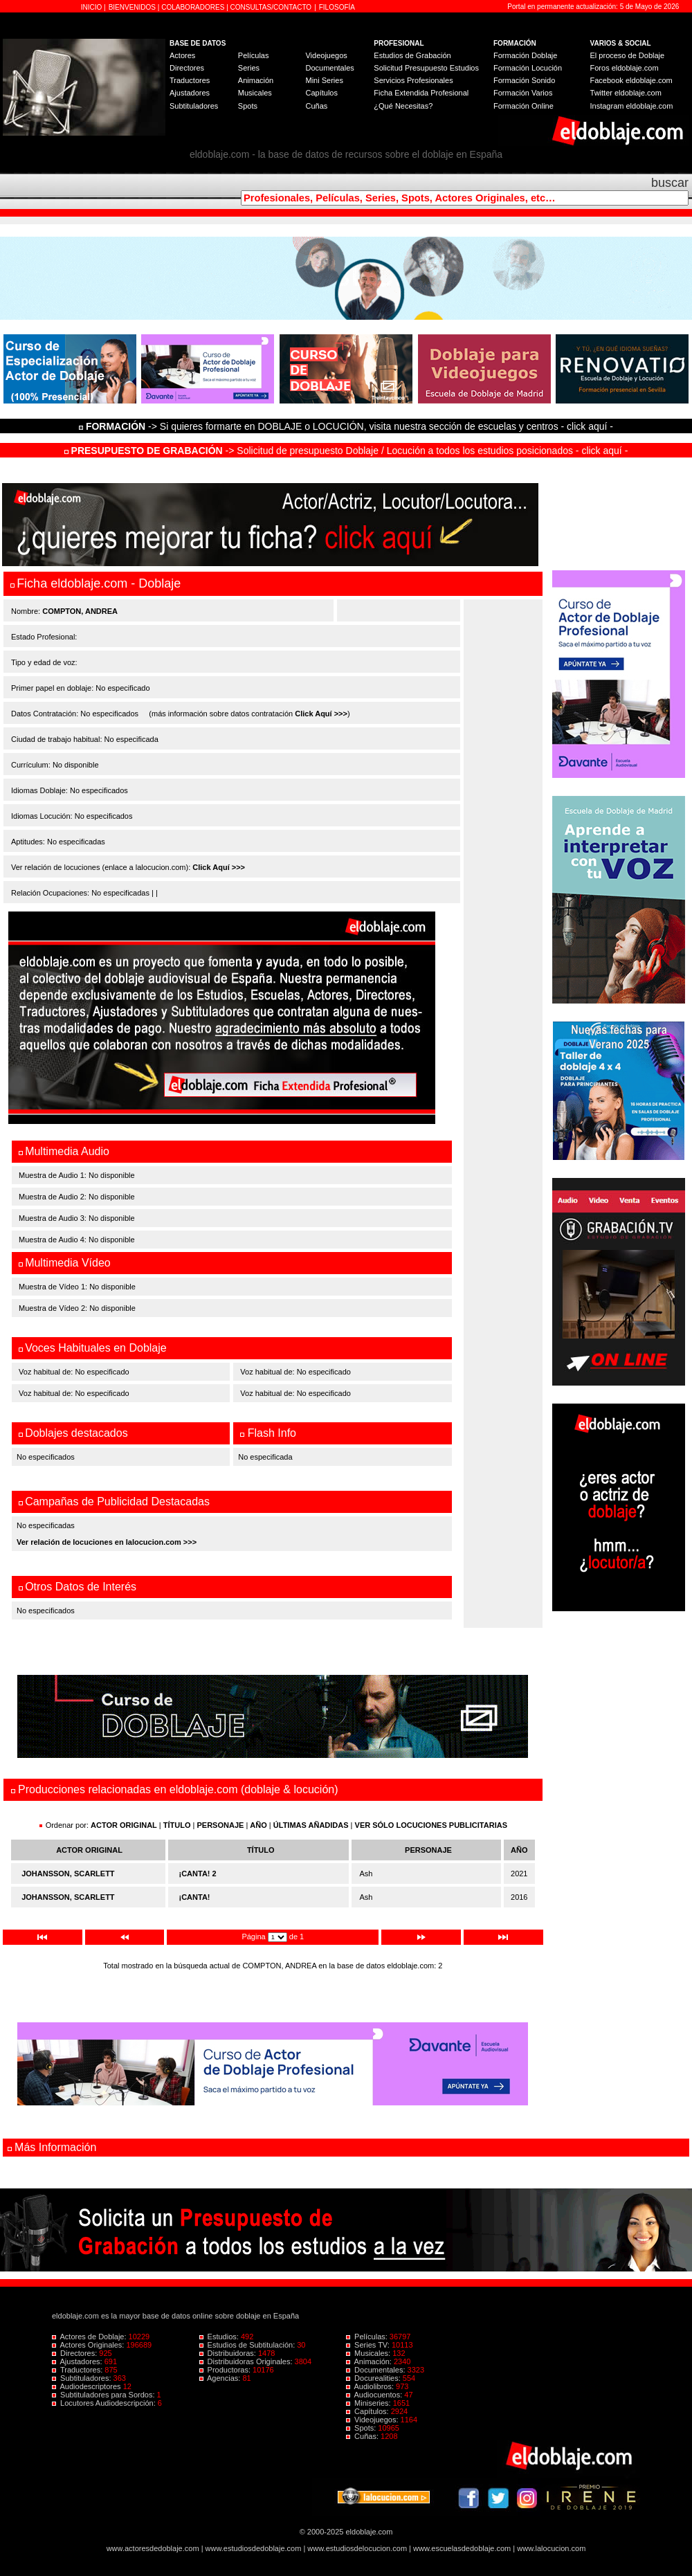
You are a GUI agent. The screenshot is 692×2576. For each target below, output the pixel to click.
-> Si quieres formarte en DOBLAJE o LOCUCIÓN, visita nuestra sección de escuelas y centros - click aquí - (348, 426)
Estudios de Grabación (412, 55)
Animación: (370, 2361)
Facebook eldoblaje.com (631, 80)
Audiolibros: (371, 2386)
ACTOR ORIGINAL (124, 1825)
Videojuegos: (373, 2419)
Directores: (75, 2353)
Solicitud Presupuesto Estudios (426, 68)
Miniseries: (369, 2403)
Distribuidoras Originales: (247, 2361)
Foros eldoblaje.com (624, 68)
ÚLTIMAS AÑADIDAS (311, 1825)
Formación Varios (522, 93)
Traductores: (78, 2370)
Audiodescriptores (87, 2386)
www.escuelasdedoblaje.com (462, 2548)
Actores (182, 55)
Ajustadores (190, 93)
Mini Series (324, 80)
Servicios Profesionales (413, 80)
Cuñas (316, 106)
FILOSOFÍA (337, 7)
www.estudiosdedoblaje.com (254, 2548)
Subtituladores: (82, 2378)
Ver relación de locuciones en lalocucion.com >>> (107, 1542)
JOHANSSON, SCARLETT (67, 1873)
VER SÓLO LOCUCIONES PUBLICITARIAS (431, 1825)
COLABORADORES (192, 7)
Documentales (329, 68)
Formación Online (523, 106)
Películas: (368, 2336)
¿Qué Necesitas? (403, 106)
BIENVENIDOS (133, 7)
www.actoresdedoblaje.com (153, 2548)
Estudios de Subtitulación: (248, 2345)
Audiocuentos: (375, 2395)
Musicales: (369, 2353)
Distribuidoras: (228, 2353)
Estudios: (220, 2336)
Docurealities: (374, 2378)
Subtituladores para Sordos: (104, 2395)
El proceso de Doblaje (627, 55)
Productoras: (226, 2370)
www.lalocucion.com (551, 2548)
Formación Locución (527, 68)
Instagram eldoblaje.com (631, 106)
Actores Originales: (89, 2345)
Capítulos (321, 93)
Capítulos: (368, 2411)
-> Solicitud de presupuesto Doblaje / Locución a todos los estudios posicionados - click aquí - (346, 450)
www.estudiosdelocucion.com (357, 2548)
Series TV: (369, 2345)
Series (249, 68)
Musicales (255, 93)
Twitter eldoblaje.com (626, 93)
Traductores (190, 80)
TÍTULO (177, 1825)
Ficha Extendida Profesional (421, 93)
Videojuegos (326, 55)
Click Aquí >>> (321, 713)
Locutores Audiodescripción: (105, 2403)
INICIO (92, 7)
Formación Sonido (524, 80)
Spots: (362, 2428)
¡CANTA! (194, 1897)
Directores (187, 68)
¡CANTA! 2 (198, 1873)
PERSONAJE (220, 1825)
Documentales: (377, 2370)
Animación (255, 80)
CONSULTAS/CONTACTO (271, 7)
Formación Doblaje (525, 55)
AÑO (258, 1825)
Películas (253, 55)
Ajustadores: (78, 2361)
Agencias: (221, 2378)
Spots (247, 106)
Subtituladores (194, 106)
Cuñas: (363, 2436)
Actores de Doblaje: (90, 2336)
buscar (670, 183)
